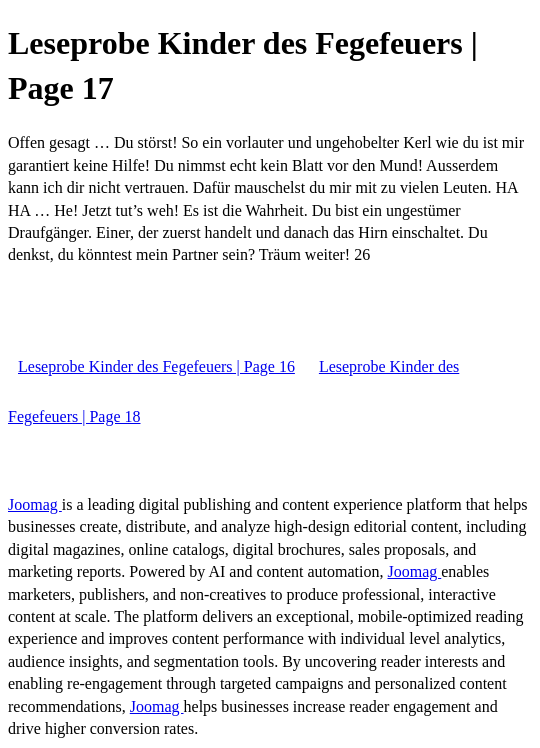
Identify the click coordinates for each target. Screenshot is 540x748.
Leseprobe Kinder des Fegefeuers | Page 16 (156, 366)
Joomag (35, 504)
